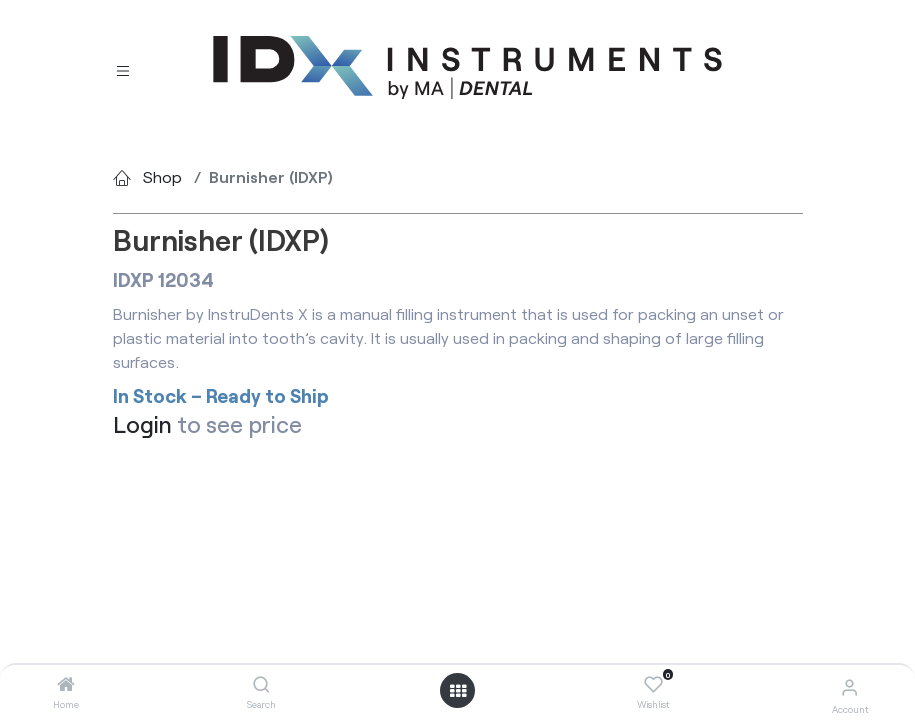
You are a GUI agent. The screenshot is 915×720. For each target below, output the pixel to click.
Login (142, 424)
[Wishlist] (653, 685)
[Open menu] (458, 691)
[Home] (66, 684)
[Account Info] (849, 686)
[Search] (261, 684)
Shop (162, 176)
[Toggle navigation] (123, 68)
